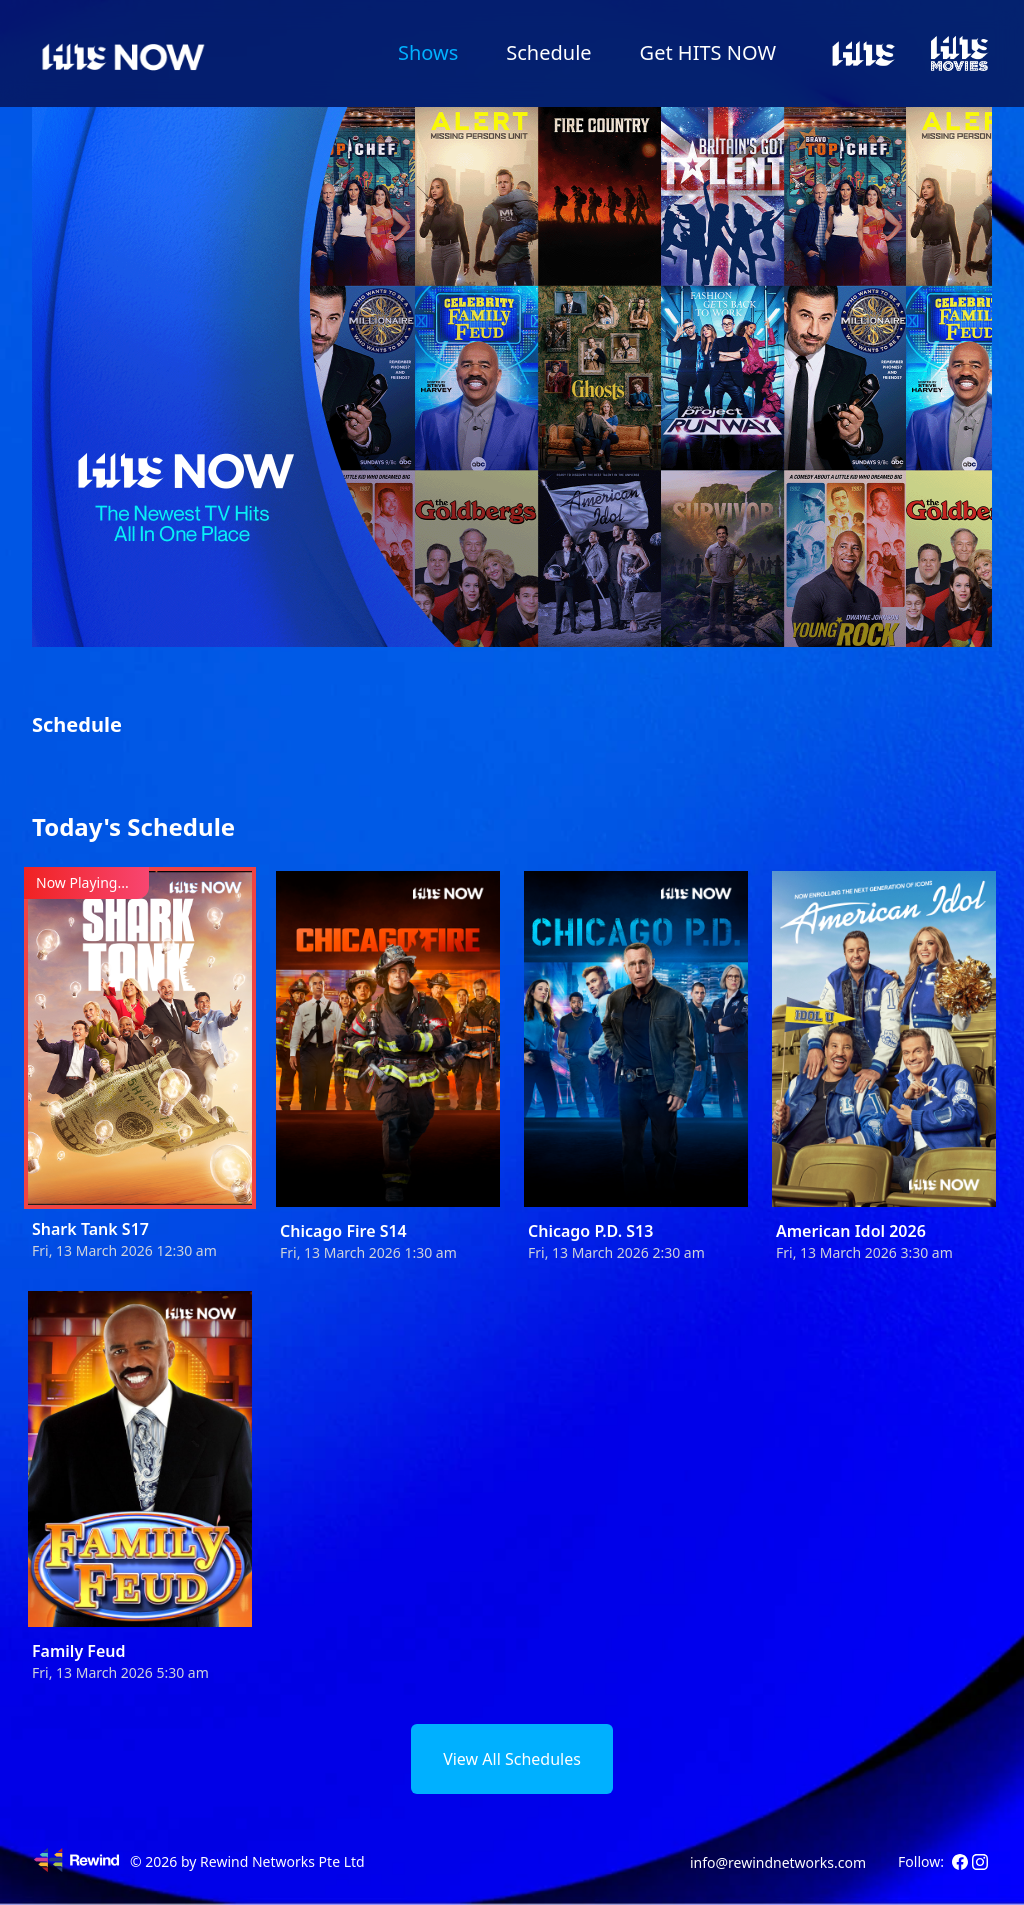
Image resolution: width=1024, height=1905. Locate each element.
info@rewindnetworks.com (778, 1862)
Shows (428, 52)
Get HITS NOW (708, 52)
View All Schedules (512, 1759)
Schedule (548, 52)
